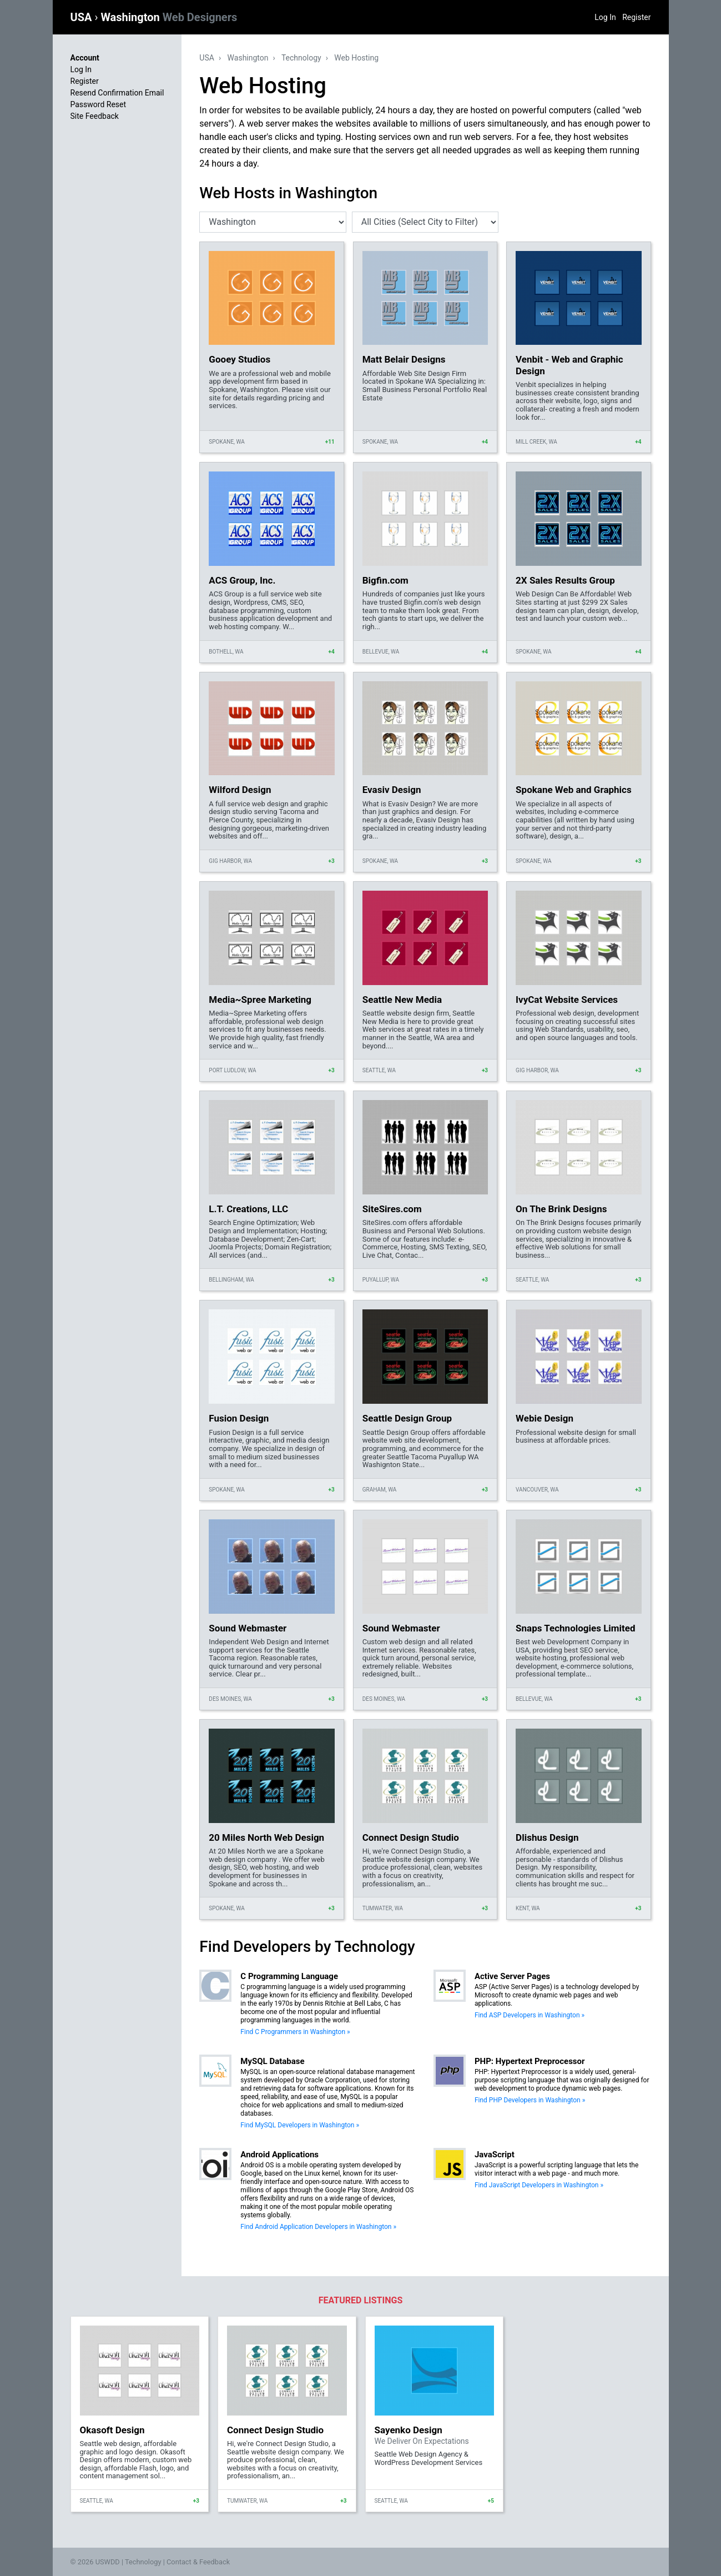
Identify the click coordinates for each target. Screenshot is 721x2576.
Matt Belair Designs (404, 359)
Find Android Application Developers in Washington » (318, 2227)
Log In (605, 17)
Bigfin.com (385, 580)
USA (82, 17)
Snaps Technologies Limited (576, 1628)
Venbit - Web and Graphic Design (569, 365)
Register (636, 17)
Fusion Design (239, 1418)
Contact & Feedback (198, 2562)
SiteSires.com (392, 1208)
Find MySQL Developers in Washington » (299, 2125)
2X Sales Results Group (565, 580)
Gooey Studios (239, 359)
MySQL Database (272, 2061)
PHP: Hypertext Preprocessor (530, 2061)
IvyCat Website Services (567, 999)
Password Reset (98, 104)
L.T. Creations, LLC (248, 1208)
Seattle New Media (402, 999)
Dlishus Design (547, 1837)
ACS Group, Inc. (242, 580)
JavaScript (495, 2155)
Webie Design (544, 1418)
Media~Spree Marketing (260, 999)
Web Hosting (356, 57)
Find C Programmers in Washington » (295, 2032)
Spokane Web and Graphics (574, 789)
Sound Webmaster (247, 1628)
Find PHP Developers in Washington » (530, 2100)
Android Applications (279, 2155)
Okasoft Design (112, 2430)
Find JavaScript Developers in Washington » (539, 2185)
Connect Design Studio (410, 1837)
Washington (168, 17)
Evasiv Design (391, 789)
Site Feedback (94, 116)
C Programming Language (289, 1976)
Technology (301, 57)
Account (84, 57)
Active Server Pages (512, 1976)
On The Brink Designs (561, 1208)
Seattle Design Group (407, 1418)
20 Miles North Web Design (266, 1837)
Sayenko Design (408, 2430)
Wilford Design (240, 789)
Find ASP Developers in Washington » (529, 2015)
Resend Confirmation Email (117, 92)
